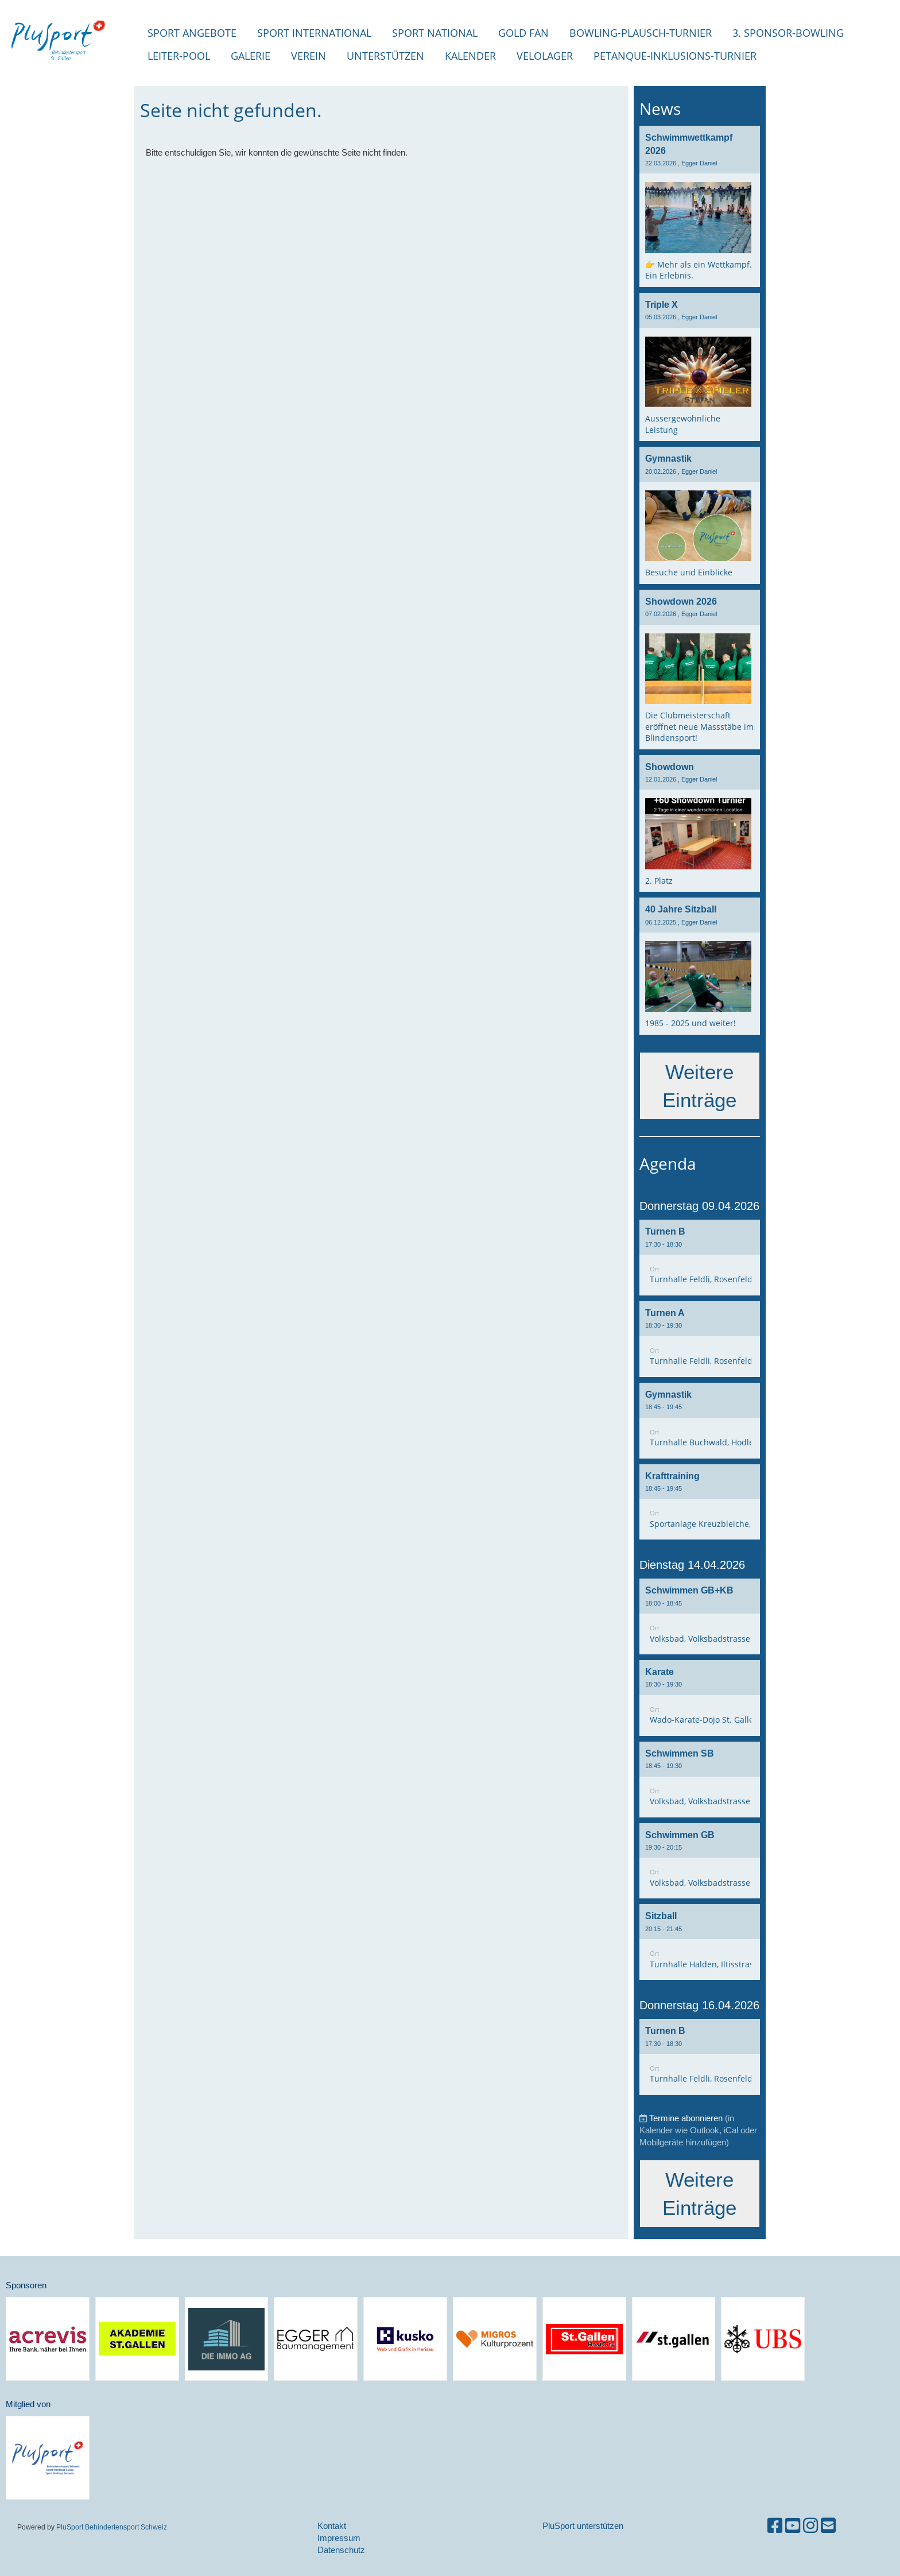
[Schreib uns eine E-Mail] (828, 2526)
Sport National (435, 33)
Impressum (338, 2538)
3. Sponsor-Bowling (788, 33)
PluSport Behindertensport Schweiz (111, 2527)
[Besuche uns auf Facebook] (774, 2526)
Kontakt (331, 2526)
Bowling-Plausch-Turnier (640, 33)
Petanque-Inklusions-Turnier (675, 56)
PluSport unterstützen (582, 2526)
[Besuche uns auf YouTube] (792, 2526)
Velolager (545, 56)
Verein (308, 56)
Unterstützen (385, 56)
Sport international (314, 33)
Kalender (470, 56)
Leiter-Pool (179, 56)
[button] (699, 1257)
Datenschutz (341, 2550)
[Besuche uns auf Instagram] (810, 2526)
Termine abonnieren (686, 2118)
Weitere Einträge (699, 1086)
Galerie (250, 56)
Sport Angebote (192, 33)
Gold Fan (523, 33)
